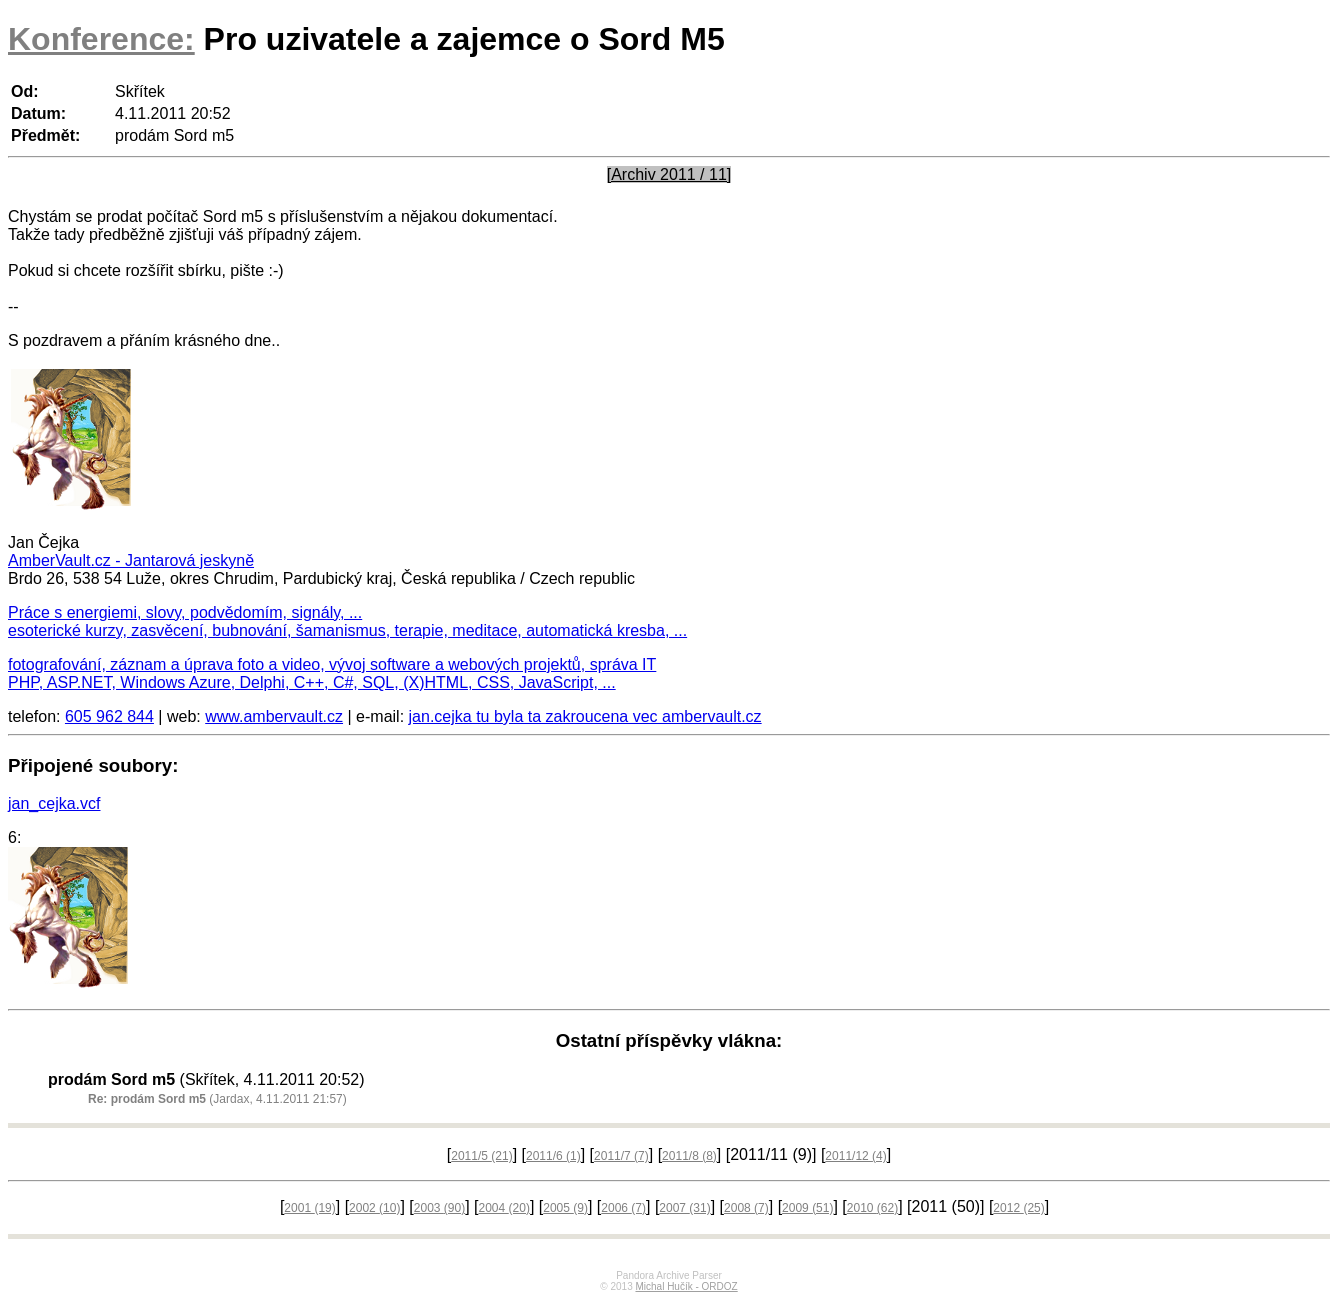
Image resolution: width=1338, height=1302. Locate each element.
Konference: (101, 39)
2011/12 (855, 1156)
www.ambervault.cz (274, 716)
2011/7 (621, 1156)
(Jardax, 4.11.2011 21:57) (217, 1099)
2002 (374, 1208)
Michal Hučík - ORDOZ (686, 1286)
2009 (807, 1208)
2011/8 (689, 1156)
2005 (565, 1208)
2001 (309, 1208)
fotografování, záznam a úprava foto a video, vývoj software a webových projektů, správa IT (332, 664)
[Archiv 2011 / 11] (669, 174)
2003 (439, 1208)
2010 (872, 1208)
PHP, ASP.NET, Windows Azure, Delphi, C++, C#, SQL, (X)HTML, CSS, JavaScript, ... (312, 682)
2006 (623, 1208)
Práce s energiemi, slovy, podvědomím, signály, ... (185, 612)
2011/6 (553, 1156)
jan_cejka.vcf (54, 803)
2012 (1018, 1208)
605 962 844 (109, 716)
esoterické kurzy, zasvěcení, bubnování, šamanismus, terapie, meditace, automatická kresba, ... (347, 630)
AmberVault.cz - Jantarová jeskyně (131, 560)
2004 (504, 1208)
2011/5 (481, 1156)
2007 (684, 1208)
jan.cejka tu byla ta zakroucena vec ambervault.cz (585, 716)
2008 (746, 1208)
